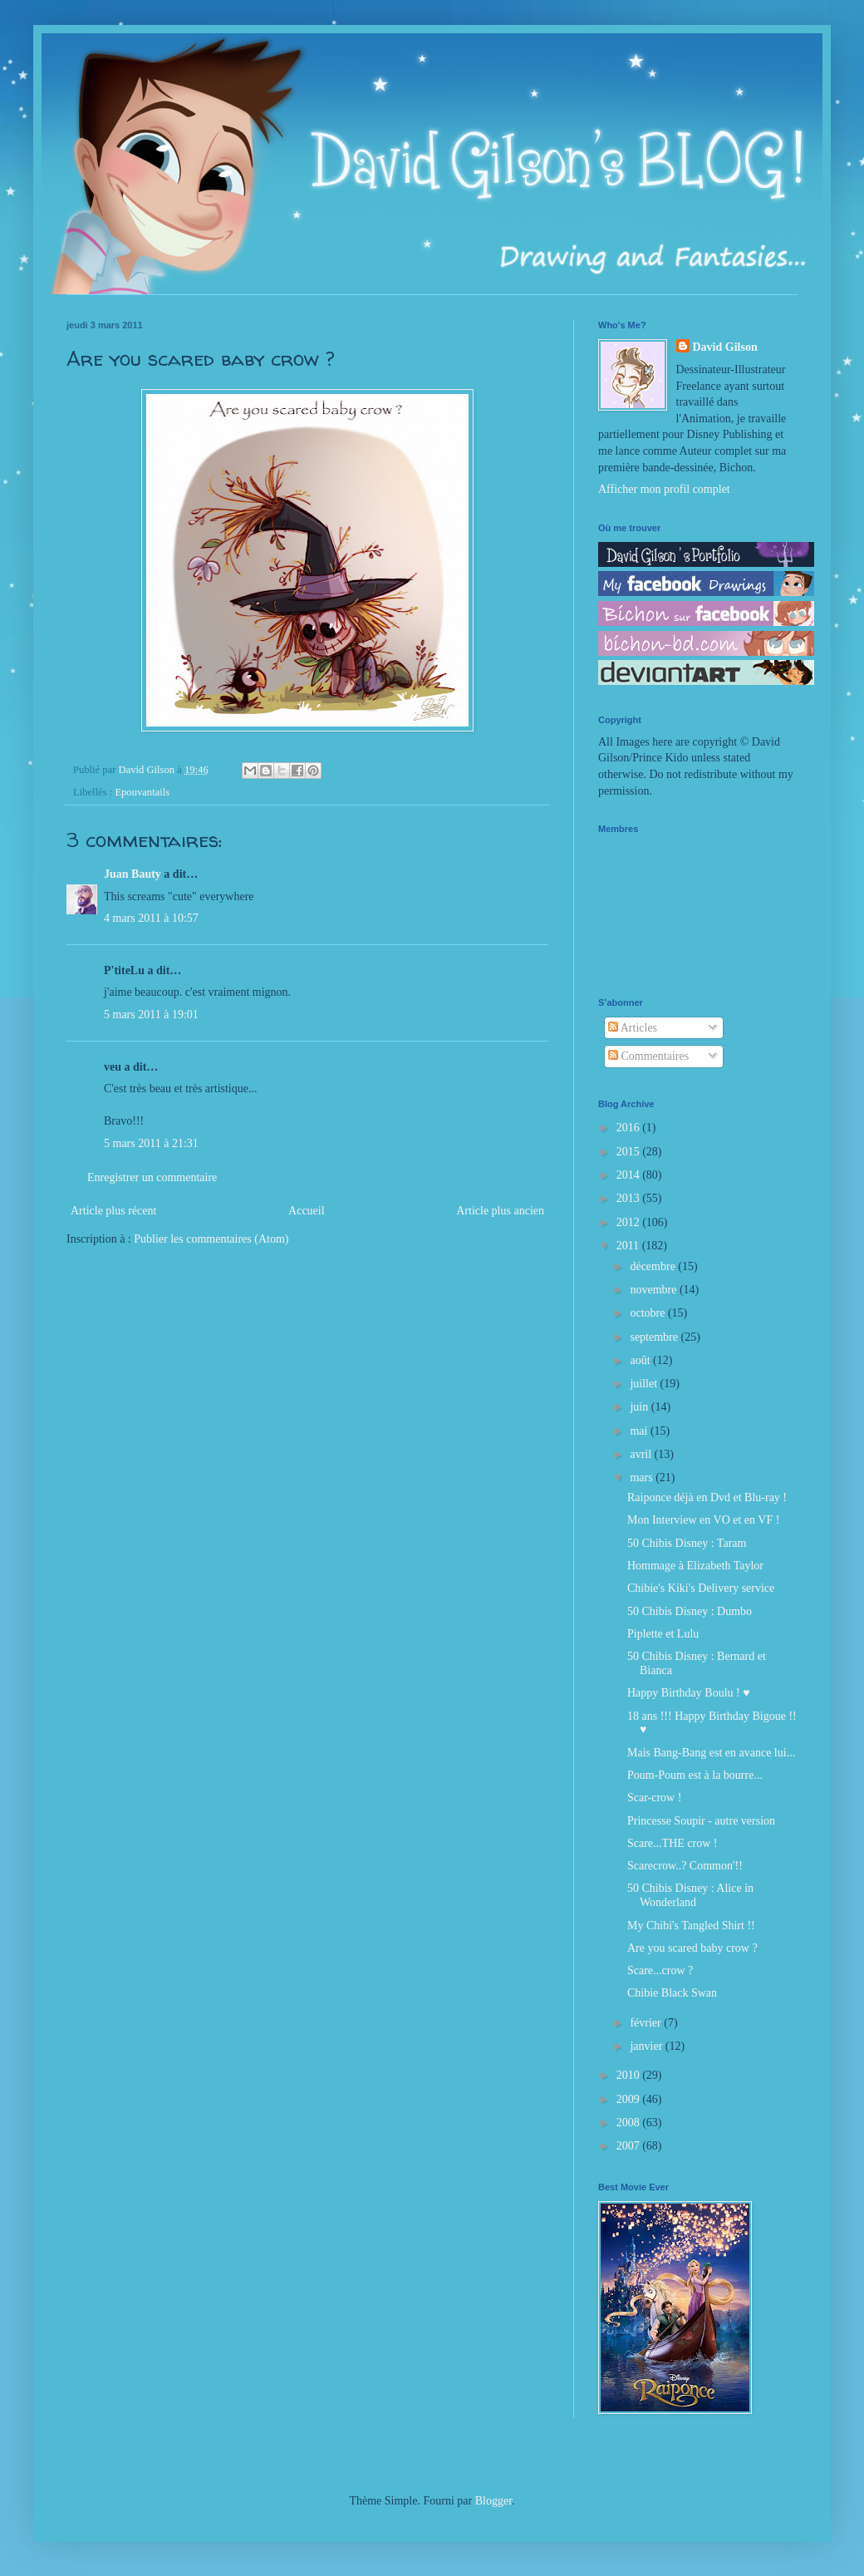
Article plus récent (113, 1210)
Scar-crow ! (654, 1797)
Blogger (493, 2501)
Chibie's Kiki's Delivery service (700, 1588)
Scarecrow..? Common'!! (685, 1865)
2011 (629, 1245)
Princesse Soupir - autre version (701, 1821)
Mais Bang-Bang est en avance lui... (711, 1752)
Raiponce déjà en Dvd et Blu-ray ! (707, 1497)
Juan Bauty (132, 874)
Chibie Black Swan (672, 1993)
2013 (629, 1198)
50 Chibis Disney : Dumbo (689, 1611)
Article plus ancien (500, 1210)
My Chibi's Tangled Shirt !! (691, 1925)
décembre (654, 1266)
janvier (647, 2046)
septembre (655, 1337)
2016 (629, 1127)
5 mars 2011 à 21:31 (151, 1143)
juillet (645, 1383)
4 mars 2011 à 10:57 (151, 918)
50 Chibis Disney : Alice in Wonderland (690, 1895)
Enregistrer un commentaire (152, 1177)
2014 (629, 1175)
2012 (629, 1222)
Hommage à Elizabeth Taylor (695, 1565)
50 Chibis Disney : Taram (686, 1543)
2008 (629, 2122)
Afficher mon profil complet (664, 489)
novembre (654, 1289)
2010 (629, 2075)
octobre (648, 1313)
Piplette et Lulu (663, 1634)
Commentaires (648, 1056)
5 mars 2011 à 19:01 (151, 1014)
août (641, 1360)
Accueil (306, 1210)
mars (642, 1477)
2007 (629, 2146)
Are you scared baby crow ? (692, 1948)
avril (642, 1454)
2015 (629, 1151)
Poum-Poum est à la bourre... (695, 1775)
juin (640, 1407)
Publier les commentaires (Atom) (211, 1239)
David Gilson (725, 347)
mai (640, 1431)
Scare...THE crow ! (672, 1843)
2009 (629, 2099)
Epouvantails (142, 792)
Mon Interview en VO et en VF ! (703, 1520)
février (647, 2023)
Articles (632, 1028)
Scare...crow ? (660, 1970)
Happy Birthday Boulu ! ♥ (688, 1693)
